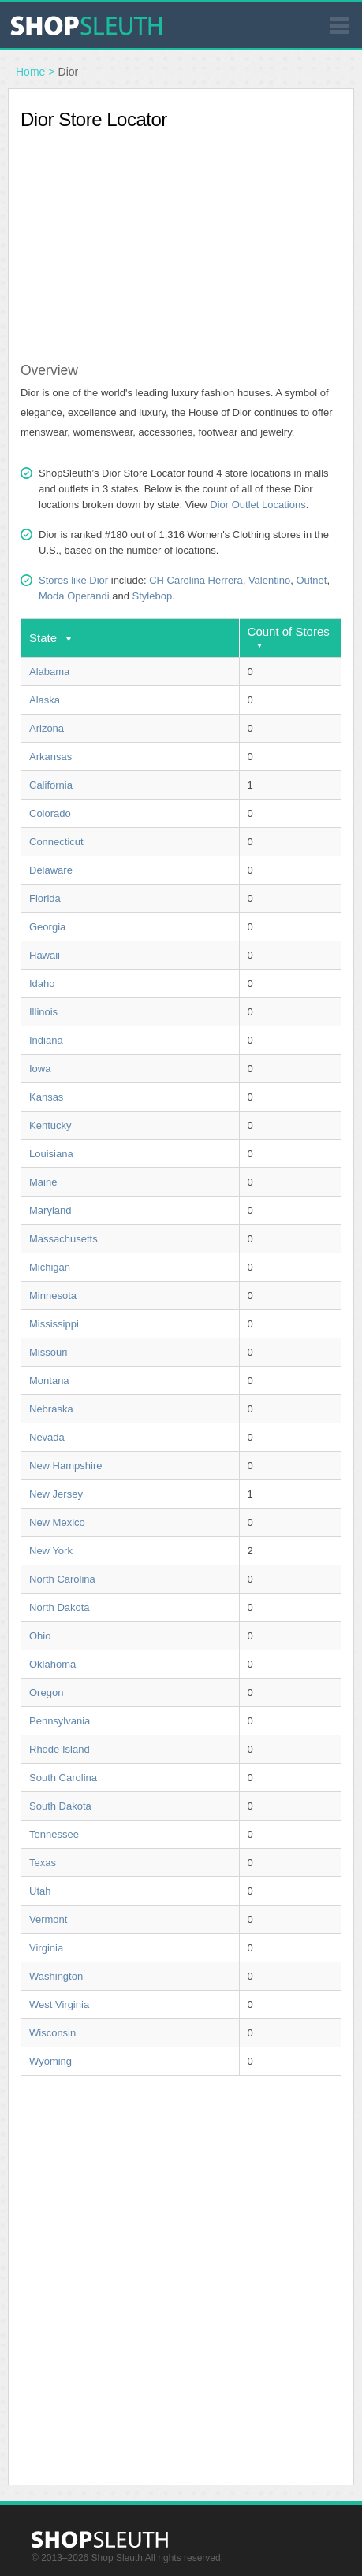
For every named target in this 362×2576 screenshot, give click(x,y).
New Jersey (56, 1494)
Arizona (46, 728)
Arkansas (50, 757)
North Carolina (62, 1579)
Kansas (46, 1097)
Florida (45, 898)
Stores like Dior (73, 580)
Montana (49, 1380)
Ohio (39, 1636)
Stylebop (152, 596)
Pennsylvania (59, 1721)
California (51, 785)
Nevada (47, 1437)
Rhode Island (59, 1749)
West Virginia (59, 2004)
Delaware (51, 870)
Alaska (44, 700)
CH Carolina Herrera (195, 580)
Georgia (47, 927)
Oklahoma (52, 1664)
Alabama (49, 671)
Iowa (39, 1069)
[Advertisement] (181, 245)
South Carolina (63, 1778)
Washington (56, 1976)
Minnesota (53, 1295)
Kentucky (50, 1125)
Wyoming (50, 2061)
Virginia (46, 1948)
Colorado (50, 813)
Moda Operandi (74, 596)
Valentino (269, 580)
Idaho (42, 983)
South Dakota (60, 1806)
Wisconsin (52, 2033)
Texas (42, 1863)
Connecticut (56, 842)
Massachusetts (63, 1239)
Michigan (49, 1267)
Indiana (46, 1040)
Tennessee (54, 1834)
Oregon (46, 1692)
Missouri (48, 1352)
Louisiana (51, 1154)
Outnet (311, 580)
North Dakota (59, 1607)
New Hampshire (65, 1466)
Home (30, 71)
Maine (43, 1182)
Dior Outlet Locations (257, 504)
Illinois (43, 1012)
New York (51, 1551)
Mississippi (54, 1324)
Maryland (50, 1210)
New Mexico (57, 1522)
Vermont (48, 1919)
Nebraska (51, 1409)
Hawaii (44, 955)
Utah (39, 1891)
